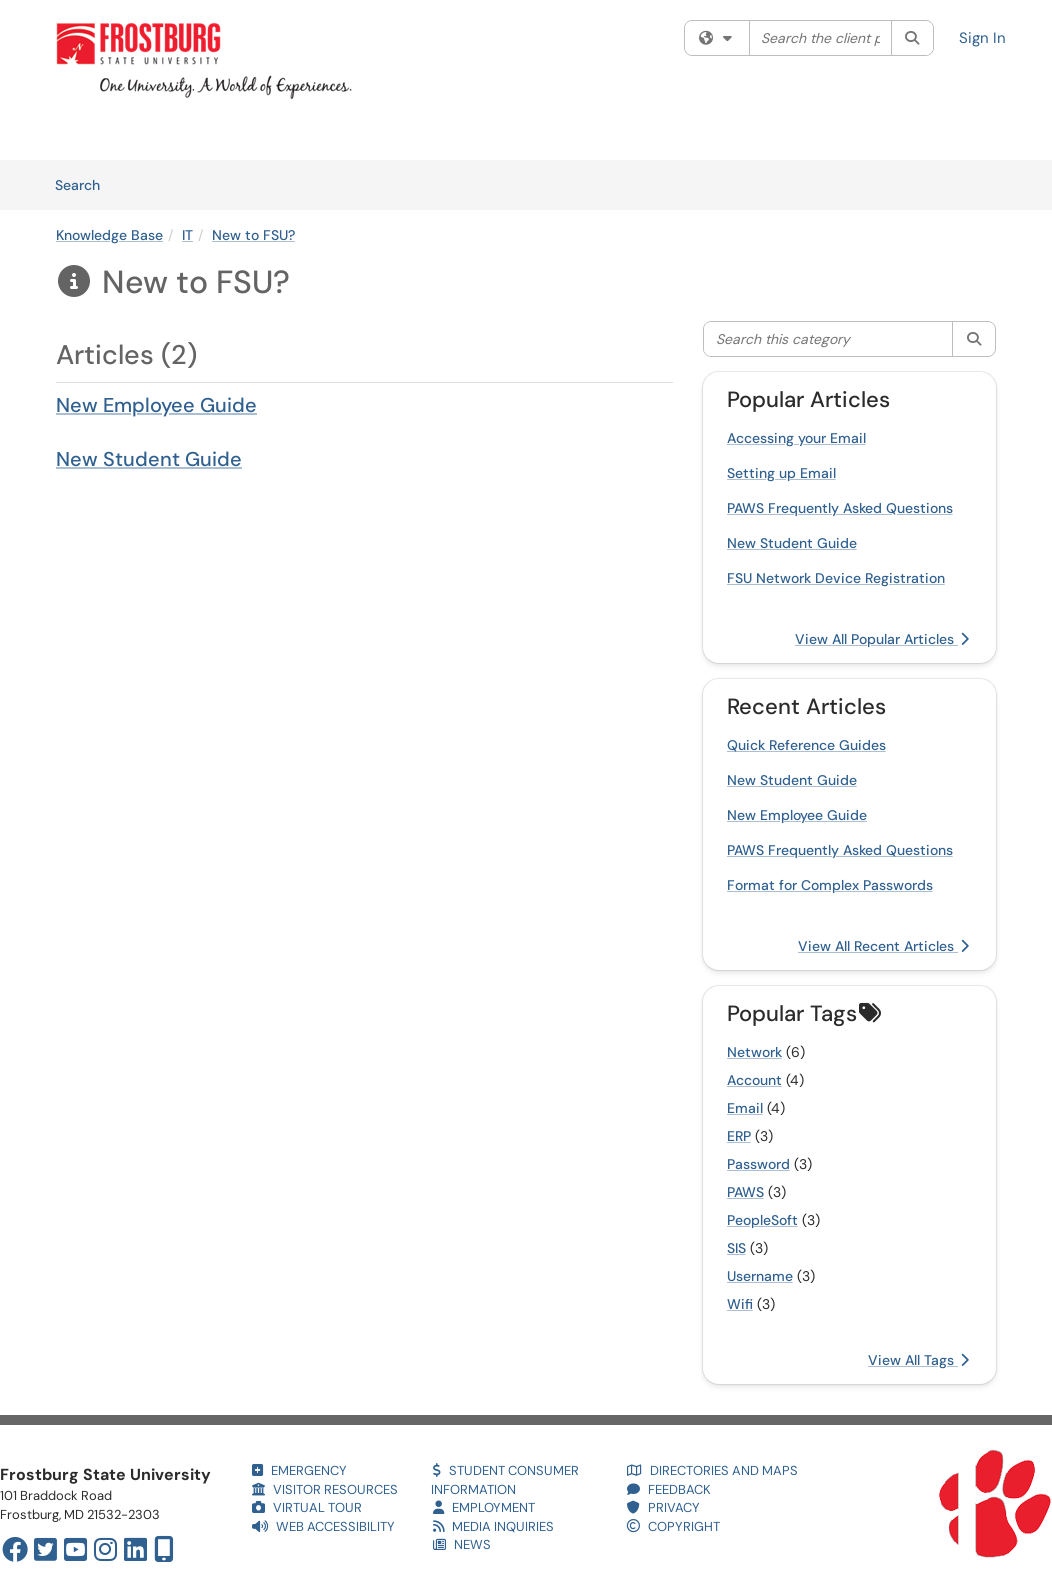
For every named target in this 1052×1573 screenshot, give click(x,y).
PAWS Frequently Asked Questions (840, 508)
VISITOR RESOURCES (325, 1489)
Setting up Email (781, 473)
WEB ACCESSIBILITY (323, 1526)
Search (84, 184)
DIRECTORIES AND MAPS (712, 1470)
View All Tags (918, 1360)
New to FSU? (253, 235)
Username (760, 1276)
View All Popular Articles (882, 639)
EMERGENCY (299, 1470)
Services (170, 135)
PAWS (745, 1192)
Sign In (982, 38)
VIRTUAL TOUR (307, 1507)
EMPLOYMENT (484, 1507)
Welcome (85, 135)
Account (754, 1080)
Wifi (740, 1304)
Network (754, 1052)
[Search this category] (829, 339)
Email (745, 1108)
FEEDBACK (669, 1489)
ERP (739, 1136)
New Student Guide (149, 459)
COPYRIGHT (673, 1526)
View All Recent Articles (883, 946)
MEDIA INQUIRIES (493, 1526)
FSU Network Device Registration (836, 578)
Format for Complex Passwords (830, 885)
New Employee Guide (156, 405)
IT (187, 235)
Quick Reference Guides (806, 745)
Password (758, 1164)
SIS (736, 1248)
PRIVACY (663, 1507)
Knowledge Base (280, 135)
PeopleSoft (762, 1220)
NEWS (462, 1544)
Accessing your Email (796, 438)
